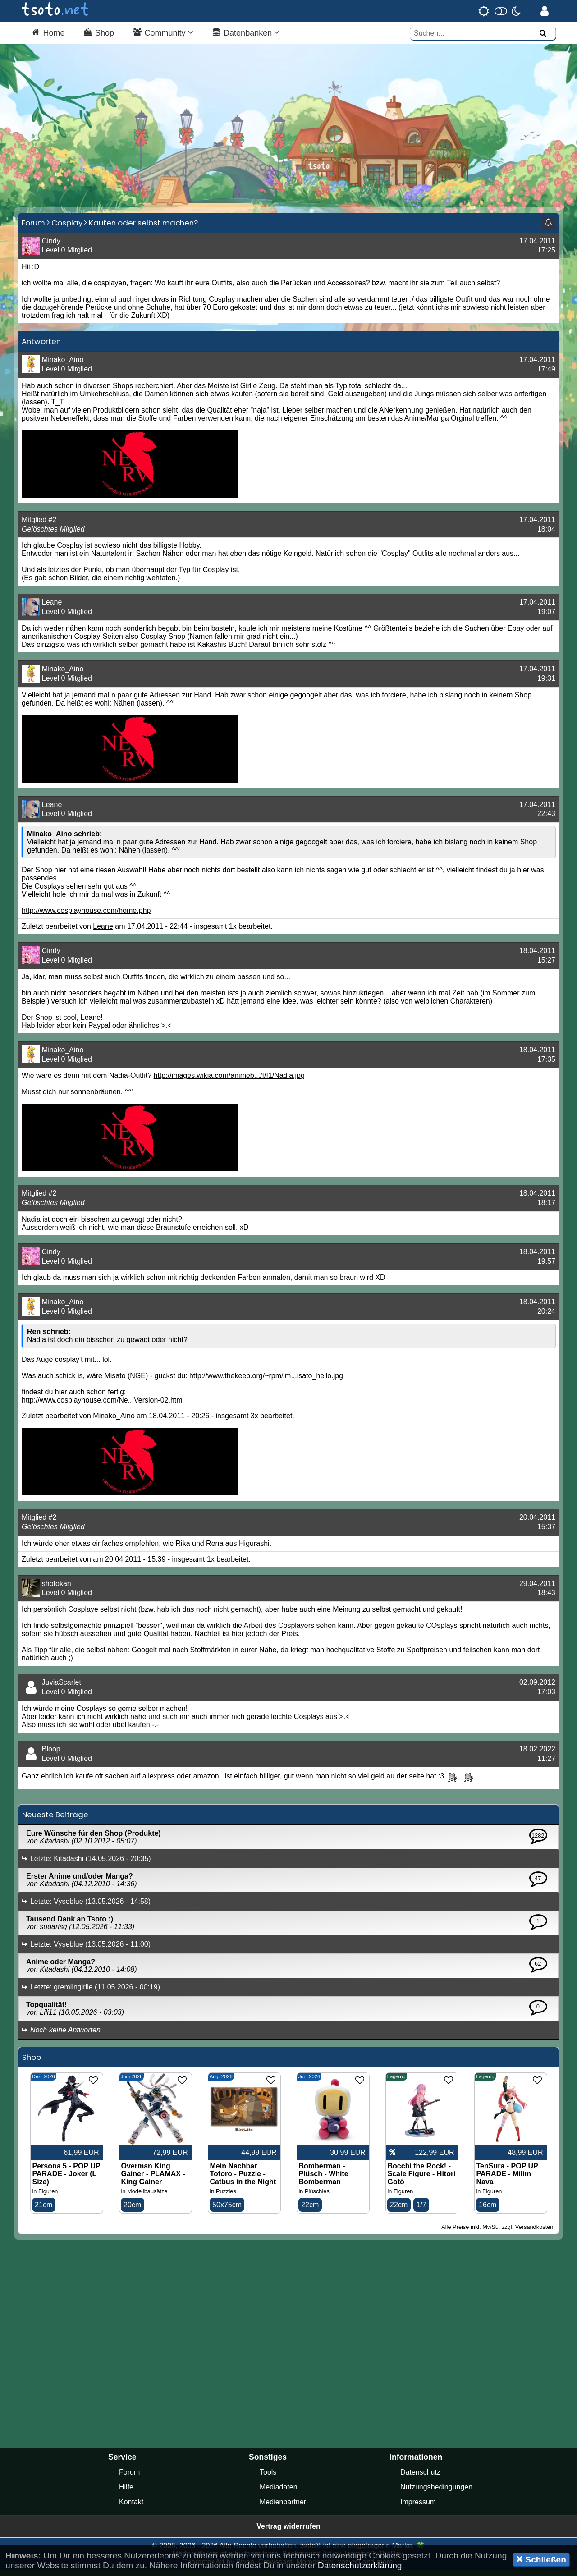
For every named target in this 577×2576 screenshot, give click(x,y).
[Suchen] (543, 33)
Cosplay (66, 228)
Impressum (418, 2508)
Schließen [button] (541, 2559)
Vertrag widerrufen (288, 2532)
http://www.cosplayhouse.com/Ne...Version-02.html (103, 1406)
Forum (33, 228)
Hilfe (126, 2493)
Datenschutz (420, 2478)
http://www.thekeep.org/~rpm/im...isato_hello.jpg (266, 1381)
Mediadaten (279, 2493)
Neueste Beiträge (55, 1820)
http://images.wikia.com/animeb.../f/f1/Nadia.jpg (229, 1081)
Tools (268, 2478)
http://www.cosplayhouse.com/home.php (86, 916)
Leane (103, 932)
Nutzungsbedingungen (436, 2493)
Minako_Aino (114, 1422)
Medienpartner (283, 2508)
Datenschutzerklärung (360, 2565)
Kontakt (131, 2508)
